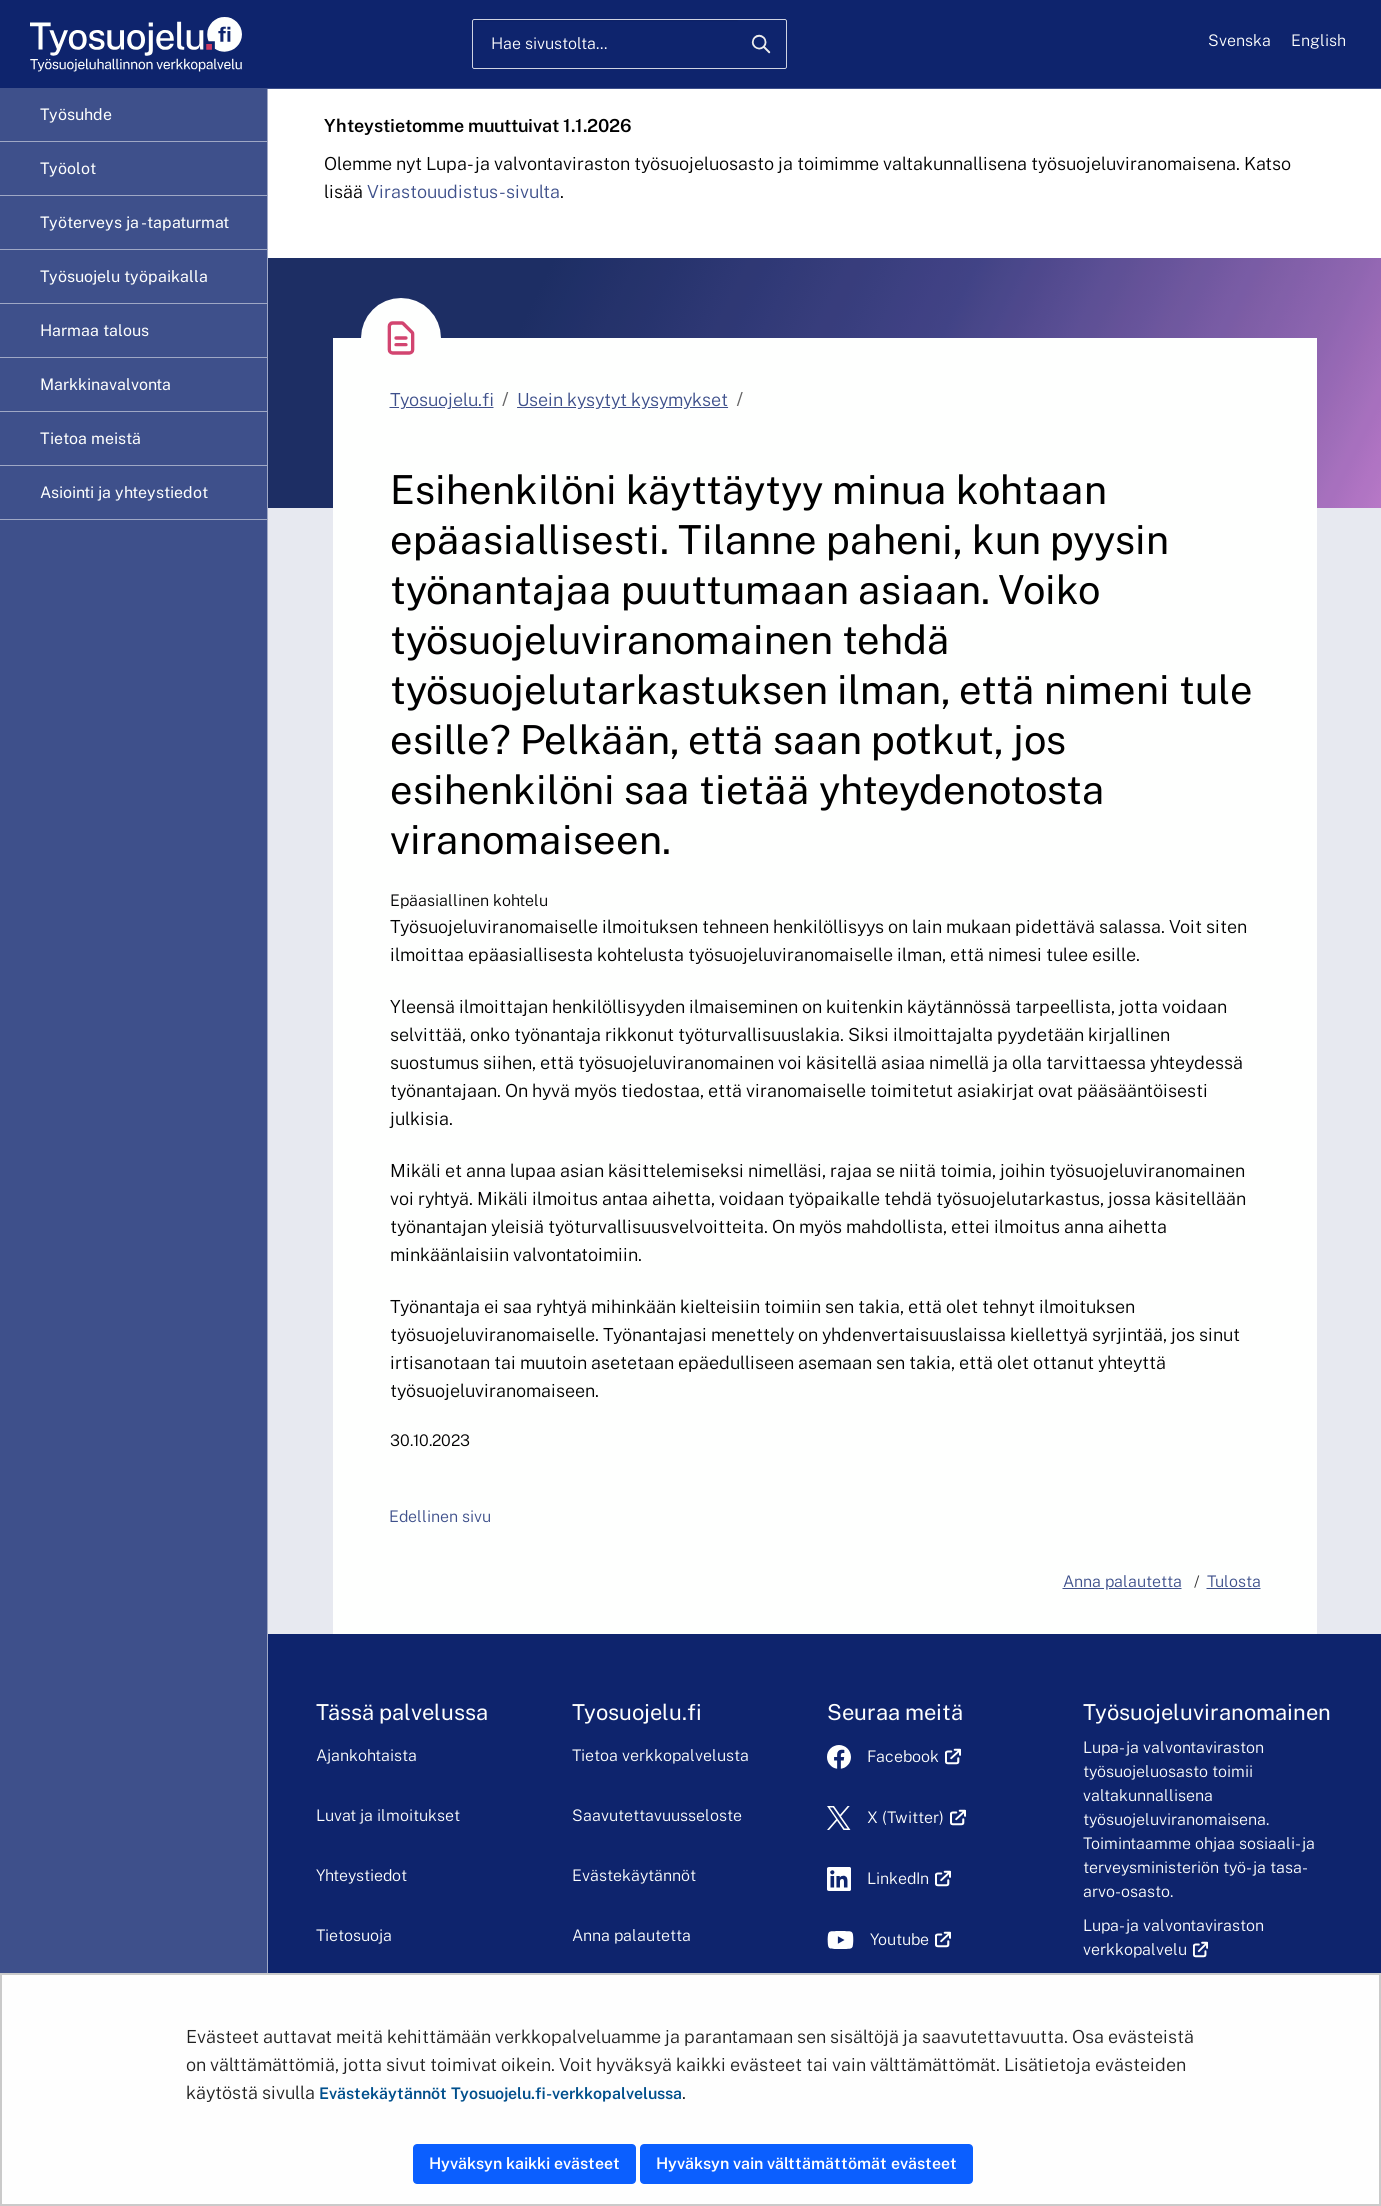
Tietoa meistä (90, 438)
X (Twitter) (916, 1817)
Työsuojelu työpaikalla (124, 276)
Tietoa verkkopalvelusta (660, 1755)
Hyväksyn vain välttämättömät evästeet (806, 2163)
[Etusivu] (134, 44)
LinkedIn (909, 1878)
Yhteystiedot (361, 1875)
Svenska (1239, 40)
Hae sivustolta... (549, 43)
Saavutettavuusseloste (657, 1815)
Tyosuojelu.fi (442, 399)
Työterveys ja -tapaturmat (134, 222)
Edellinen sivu (440, 1516)
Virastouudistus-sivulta (463, 191)
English (1318, 40)
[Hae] (761, 44)
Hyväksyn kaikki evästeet (524, 2163)
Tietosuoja (354, 1935)
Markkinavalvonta (105, 384)
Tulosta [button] (1234, 1581)
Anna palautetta (631, 1935)
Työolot (68, 168)
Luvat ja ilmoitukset (388, 1815)
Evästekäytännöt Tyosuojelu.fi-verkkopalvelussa (500, 2093)
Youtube (910, 1939)
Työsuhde (76, 114)
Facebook (914, 1756)
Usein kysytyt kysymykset (622, 399)
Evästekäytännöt (634, 1875)
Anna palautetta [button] (1122, 1581)
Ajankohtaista (366, 1755)
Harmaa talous (94, 330)
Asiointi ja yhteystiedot (124, 492)
